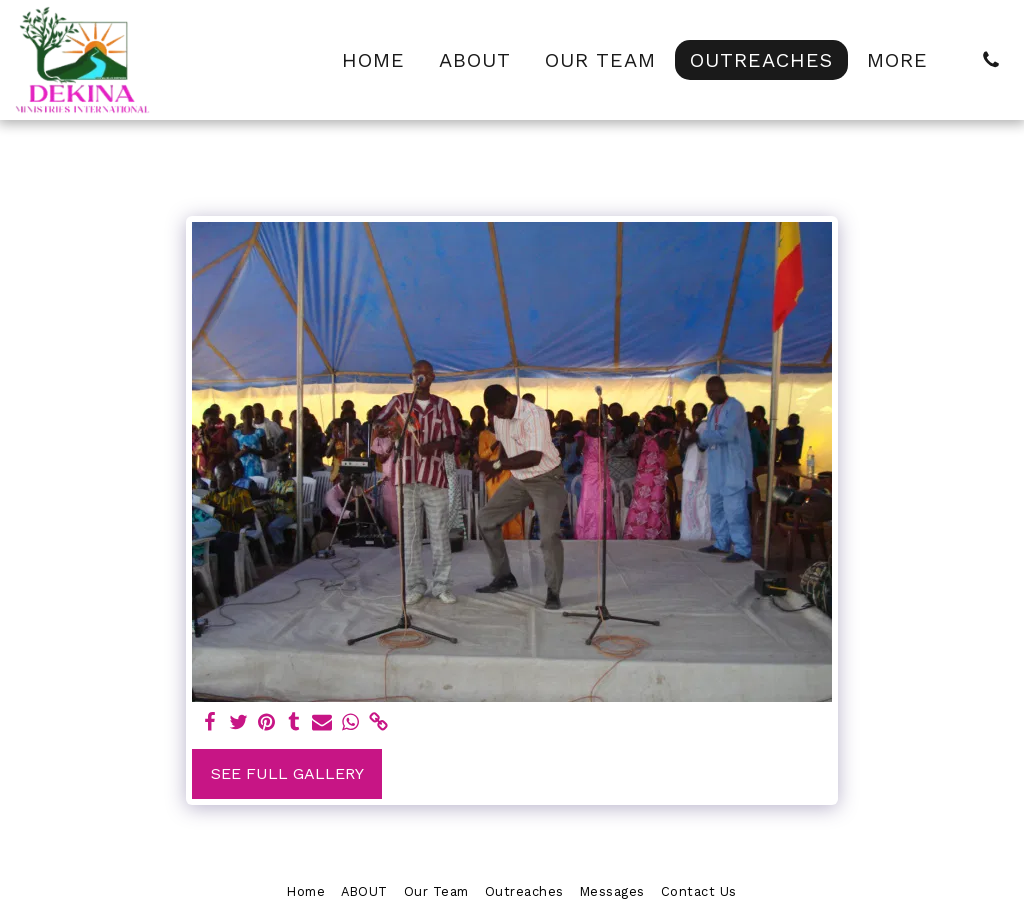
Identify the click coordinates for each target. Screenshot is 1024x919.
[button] (991, 60)
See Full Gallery (287, 773)
